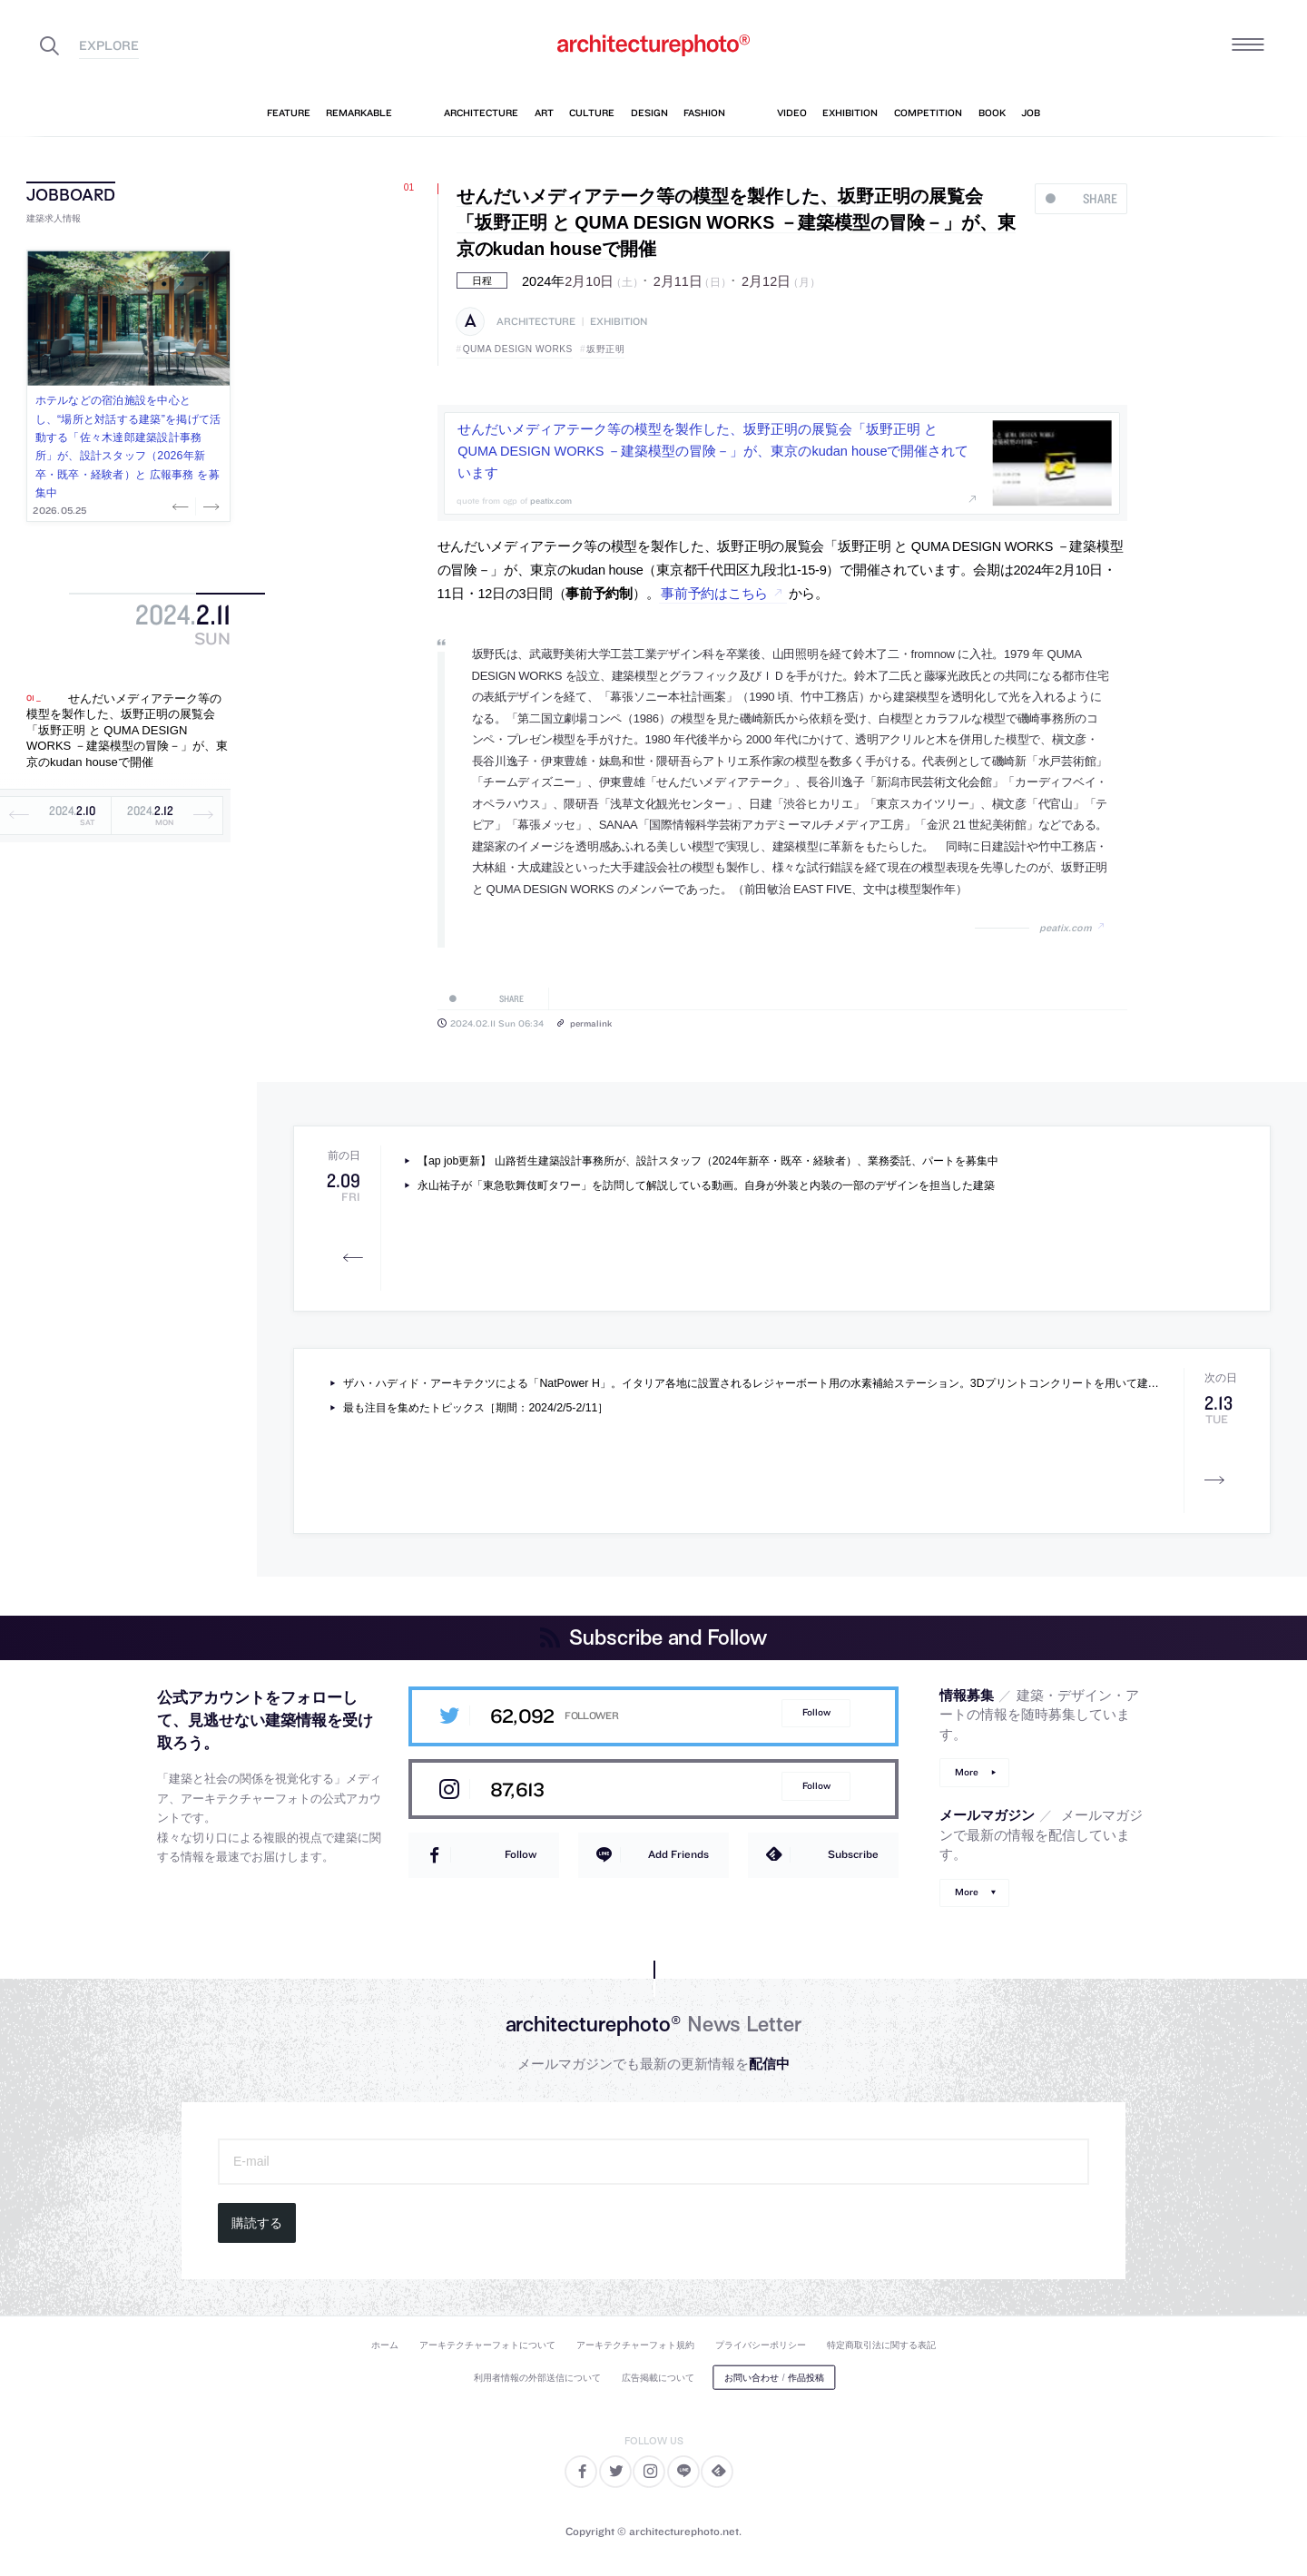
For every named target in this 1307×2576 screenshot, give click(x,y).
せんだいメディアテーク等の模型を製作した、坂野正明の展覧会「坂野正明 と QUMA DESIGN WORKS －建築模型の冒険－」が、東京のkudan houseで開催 (127, 730)
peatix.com (1065, 927)
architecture (535, 322)
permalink (591, 1023)
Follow (816, 1712)
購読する (256, 2223)
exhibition (618, 322)
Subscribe (853, 1854)
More (966, 1772)
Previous (182, 506)
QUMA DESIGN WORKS (518, 349)
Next (209, 506)
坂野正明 (605, 349)
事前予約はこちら (714, 593)
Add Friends (678, 1854)
